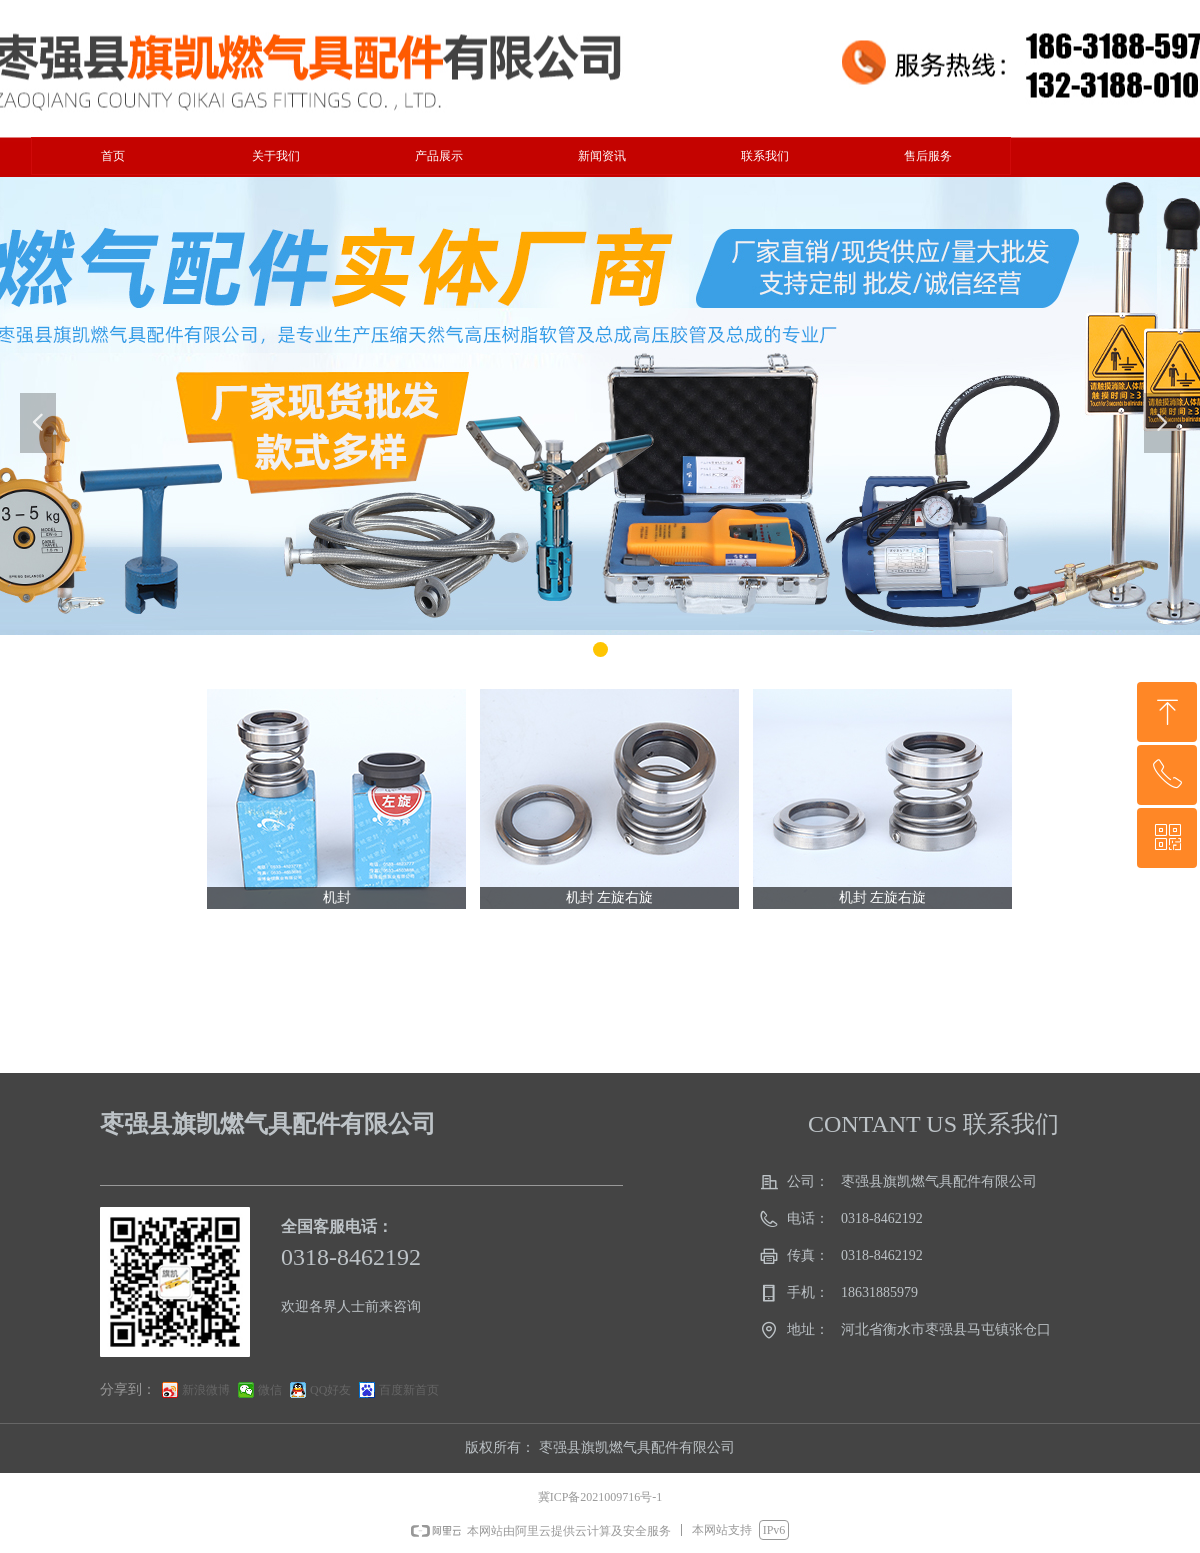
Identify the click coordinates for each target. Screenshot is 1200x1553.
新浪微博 (206, 1390)
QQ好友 (330, 1390)
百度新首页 (409, 1390)
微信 (270, 1390)
